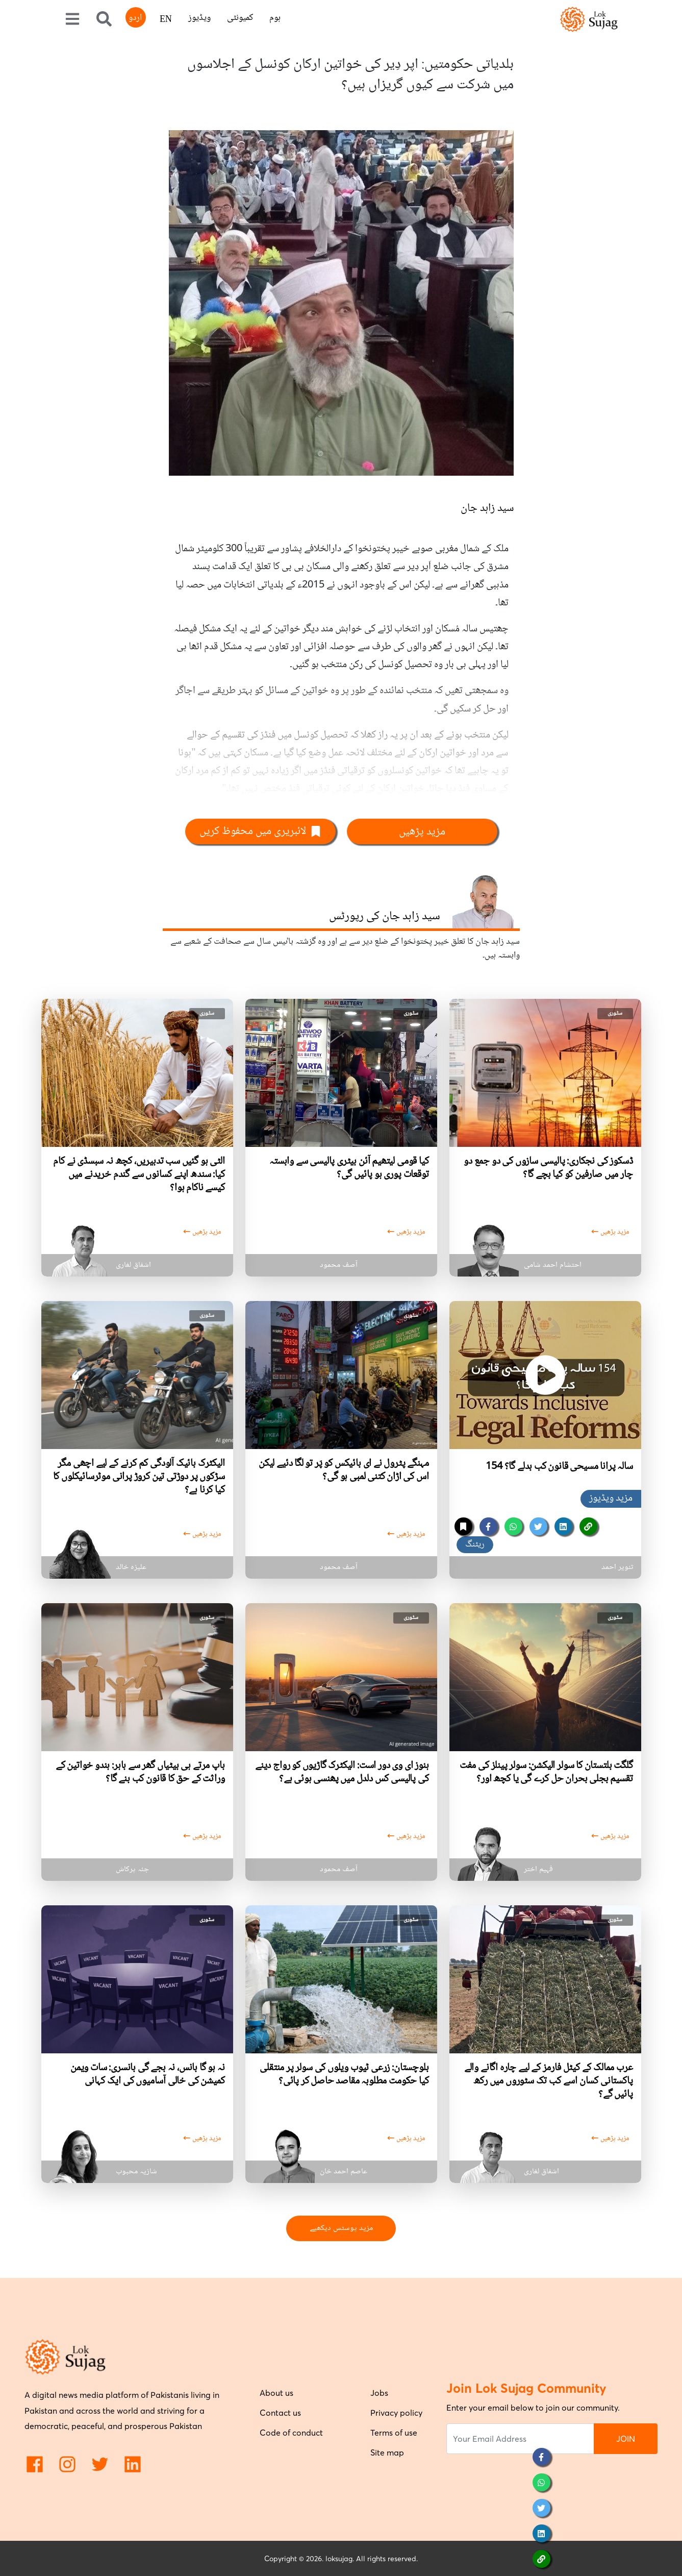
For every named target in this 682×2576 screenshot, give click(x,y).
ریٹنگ (475, 1544)
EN (166, 20)
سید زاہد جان (487, 508)
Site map (387, 2452)
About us (276, 2393)
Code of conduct (291, 2432)
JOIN (625, 2439)
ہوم (275, 18)
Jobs (379, 2393)
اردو (135, 18)
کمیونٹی (240, 18)
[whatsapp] (513, 1526)
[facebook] (488, 1526)
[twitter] (538, 1526)
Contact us (280, 2413)
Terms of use (393, 2432)
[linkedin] (563, 1526)
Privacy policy (396, 2413)
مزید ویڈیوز (611, 1498)
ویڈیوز (199, 18)
